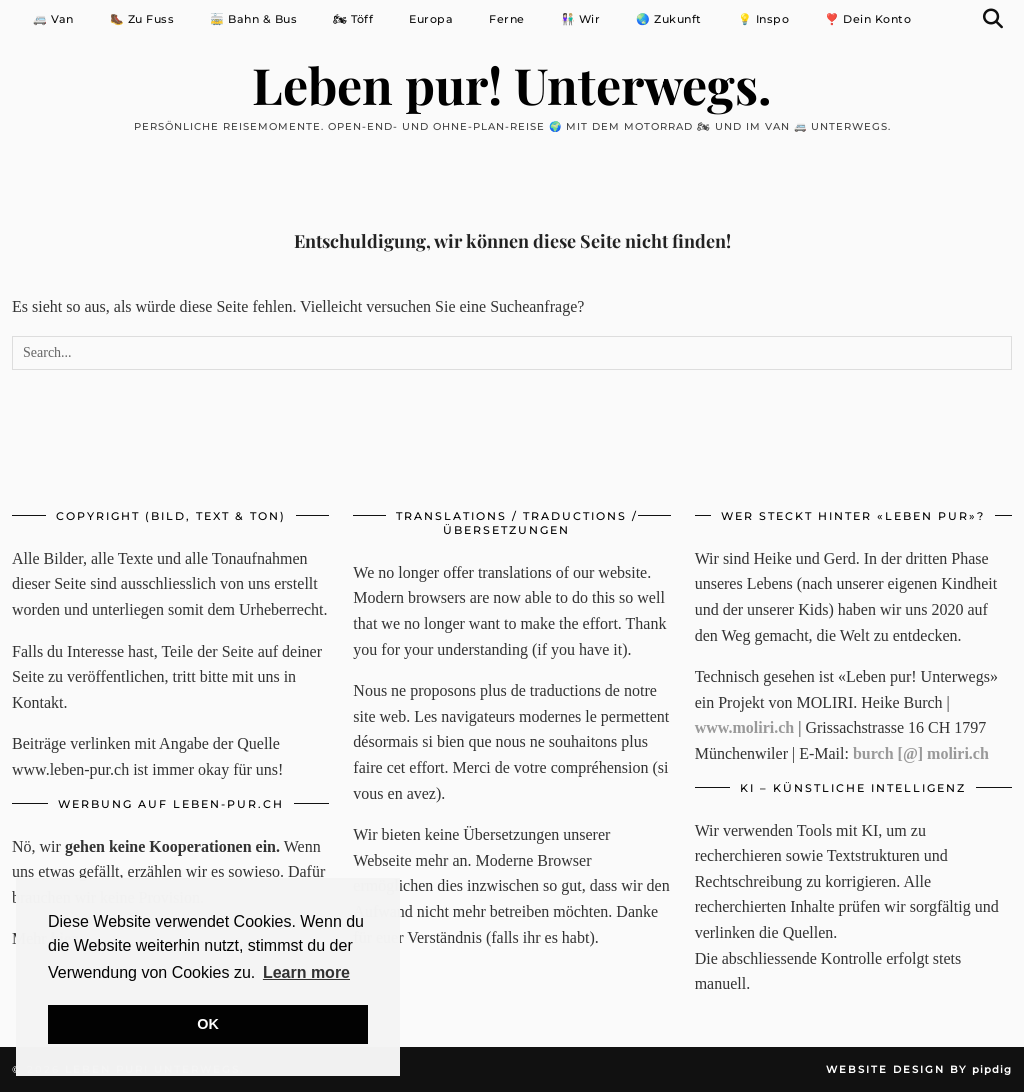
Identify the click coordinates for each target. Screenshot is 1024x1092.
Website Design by (919, 1069)
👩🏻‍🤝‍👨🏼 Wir (581, 19)
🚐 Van (53, 19)
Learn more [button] (306, 972)
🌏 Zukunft (669, 19)
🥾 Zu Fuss (142, 19)
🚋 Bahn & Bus (253, 19)
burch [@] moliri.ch (921, 753)
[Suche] (993, 19)
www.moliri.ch (745, 727)
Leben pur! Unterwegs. (512, 84)
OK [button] (208, 1024)
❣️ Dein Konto (868, 19)
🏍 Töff (353, 19)
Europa (431, 19)
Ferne (507, 19)
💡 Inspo (764, 19)
